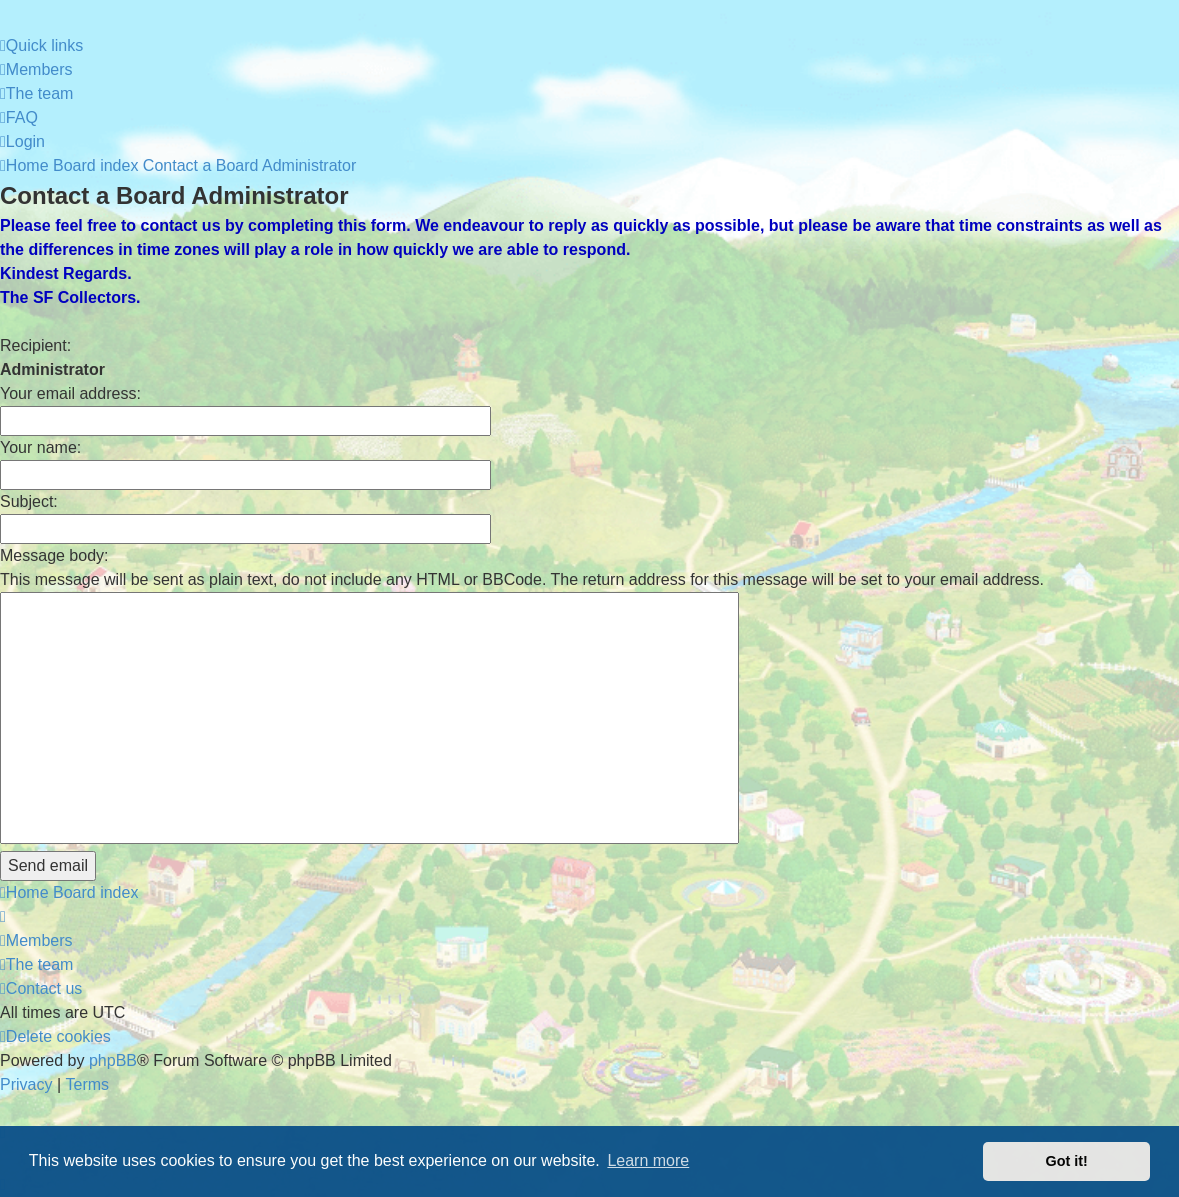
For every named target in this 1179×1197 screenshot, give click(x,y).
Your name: (40, 447)
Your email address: (70, 393)
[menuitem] (36, 70)
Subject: (29, 501)
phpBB (113, 1060)
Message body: (54, 555)
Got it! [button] (1067, 1161)
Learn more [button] (648, 1160)
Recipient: (35, 345)
